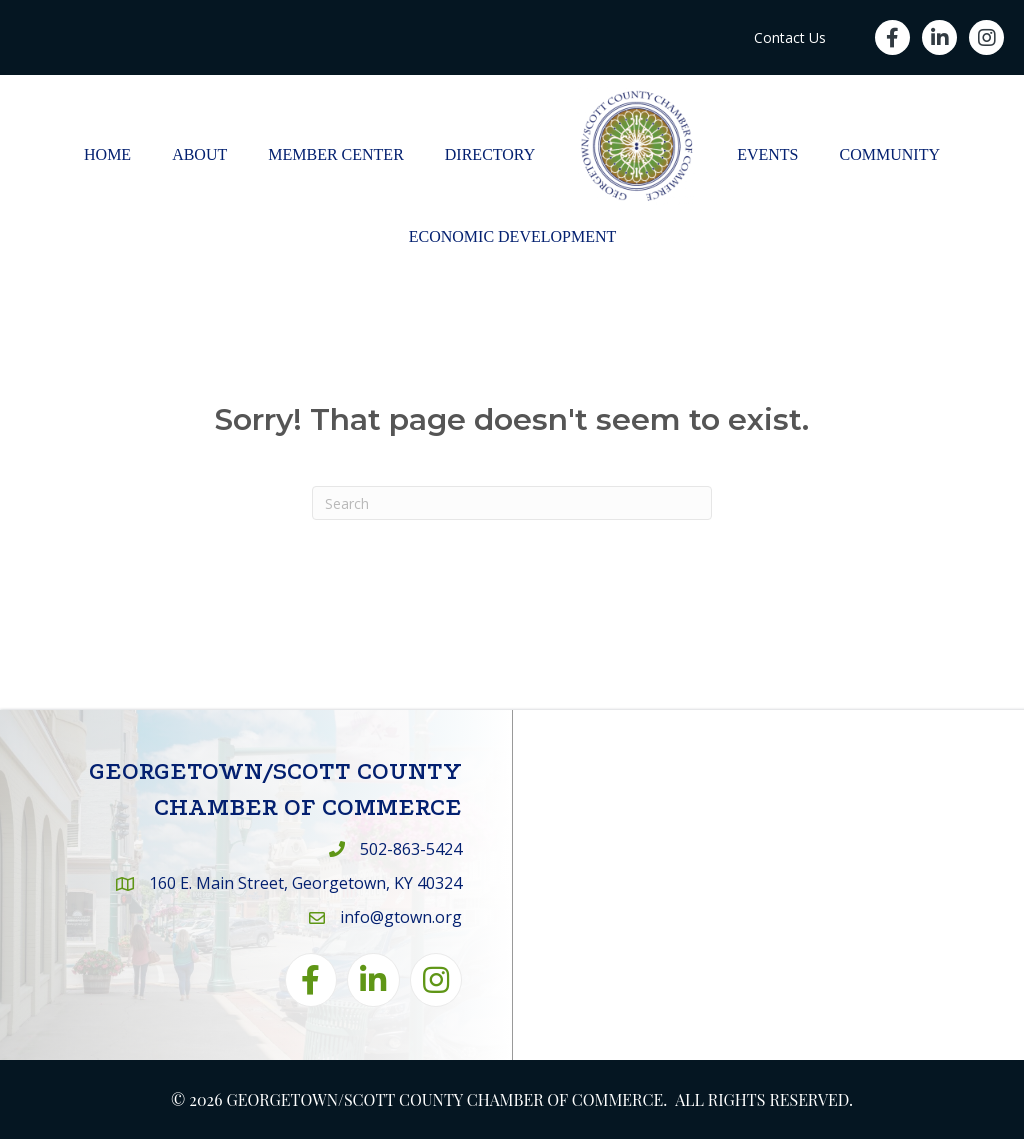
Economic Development (513, 236)
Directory (490, 154)
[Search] (512, 503)
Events (767, 154)
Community (890, 154)
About (199, 154)
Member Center (336, 154)
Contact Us (790, 37)
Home (107, 154)
